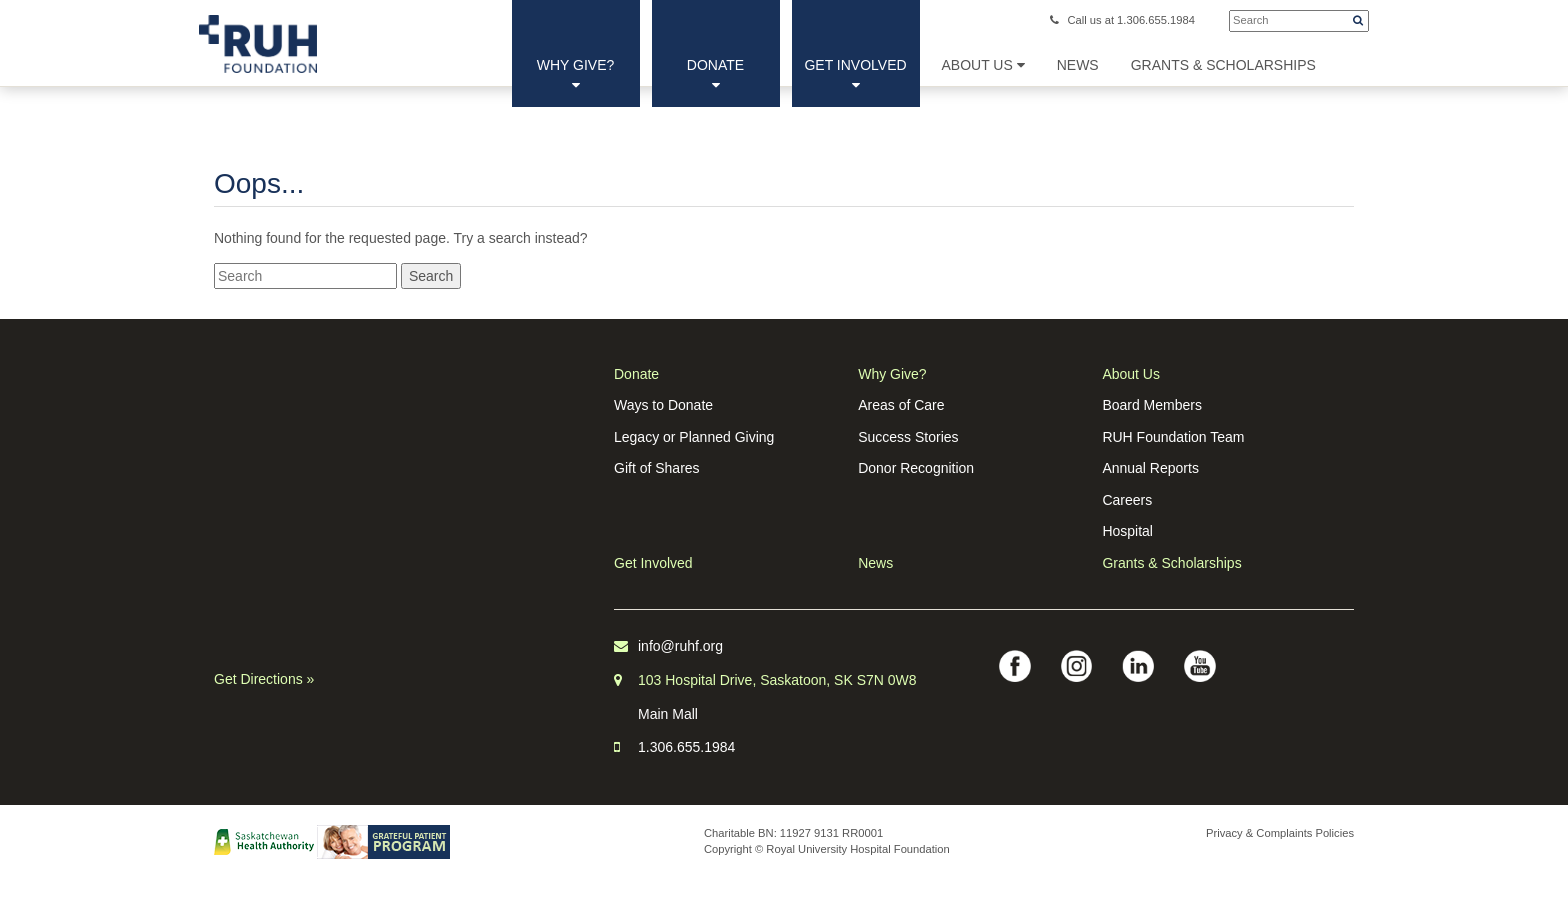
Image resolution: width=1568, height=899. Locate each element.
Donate (715, 74)
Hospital (1127, 531)
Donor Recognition (916, 468)
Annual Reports (1150, 468)
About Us (983, 65)
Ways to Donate (663, 405)
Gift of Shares (657, 468)
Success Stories (908, 437)
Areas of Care (901, 405)
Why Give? (576, 74)
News (875, 563)
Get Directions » (264, 679)
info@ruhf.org (680, 646)
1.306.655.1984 (686, 747)
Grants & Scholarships (1171, 563)
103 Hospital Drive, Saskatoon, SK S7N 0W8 (777, 680)
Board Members (1152, 405)
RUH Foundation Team (1173, 437)
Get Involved (855, 74)
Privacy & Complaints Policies (1280, 833)
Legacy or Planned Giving (694, 437)
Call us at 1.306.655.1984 (1122, 20)
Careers (1127, 500)
